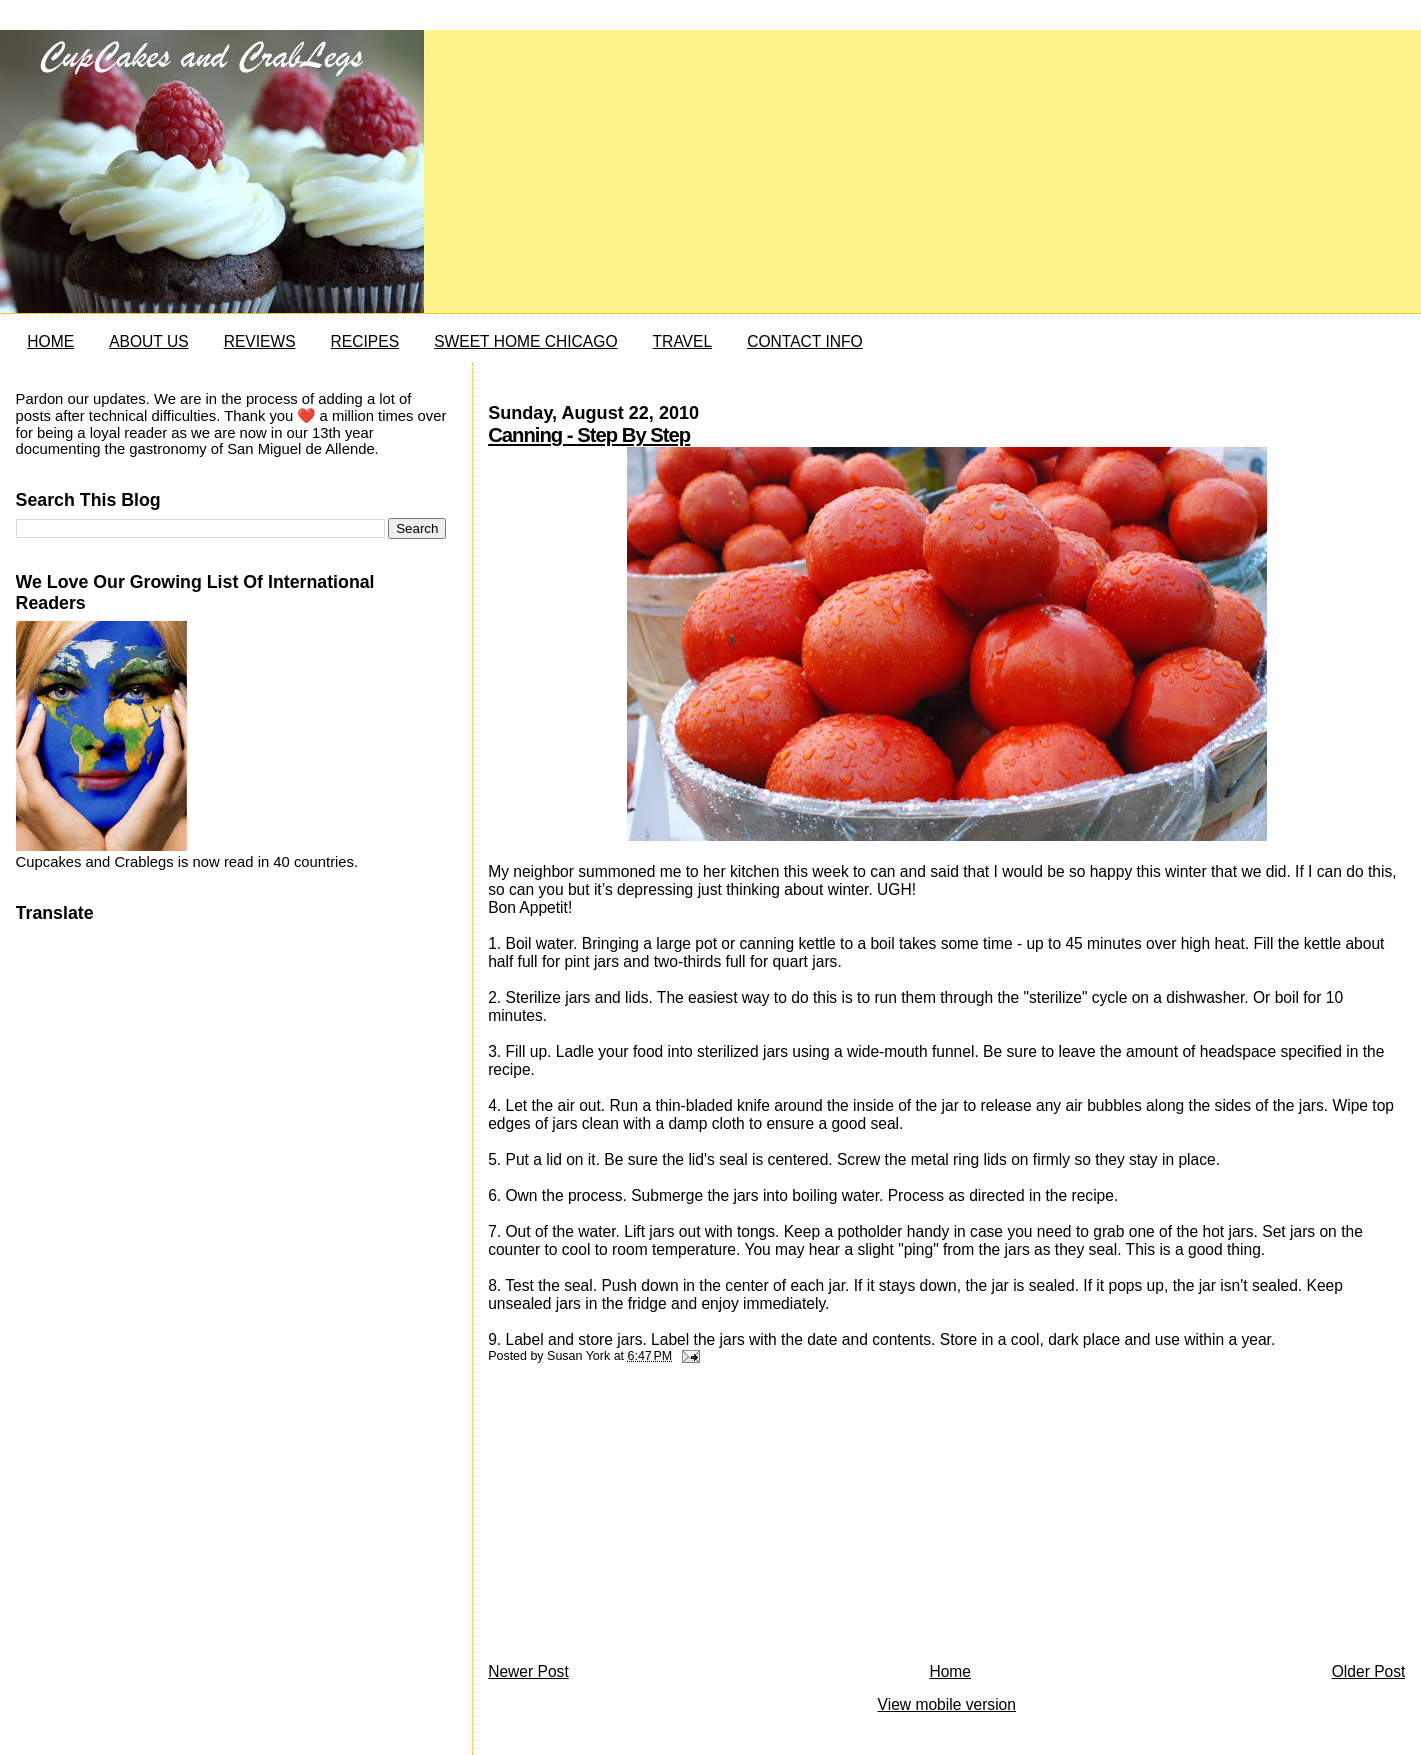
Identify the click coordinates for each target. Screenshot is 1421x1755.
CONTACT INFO (805, 341)
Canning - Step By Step (589, 435)
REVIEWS (260, 341)
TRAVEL (683, 341)
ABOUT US (148, 341)
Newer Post (528, 1671)
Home (950, 1671)
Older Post (1369, 1671)
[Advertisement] (638, 1518)
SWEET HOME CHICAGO (525, 341)
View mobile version (947, 1704)
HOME (50, 341)
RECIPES (365, 341)
